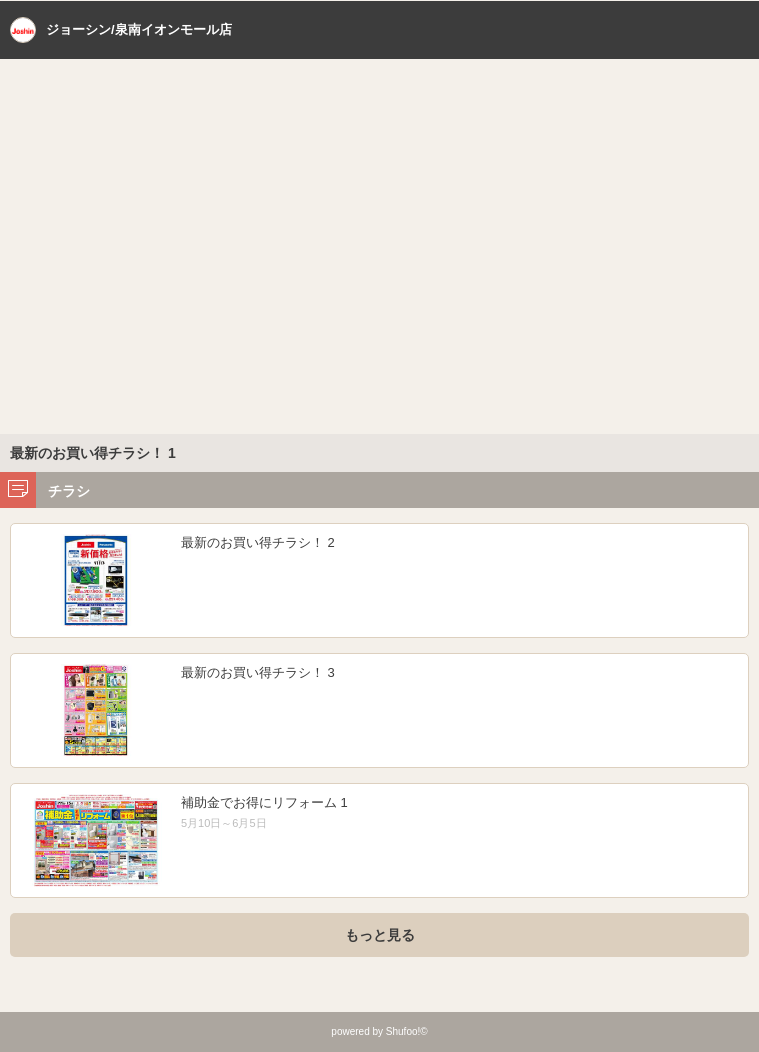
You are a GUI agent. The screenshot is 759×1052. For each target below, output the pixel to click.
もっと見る (380, 935)
